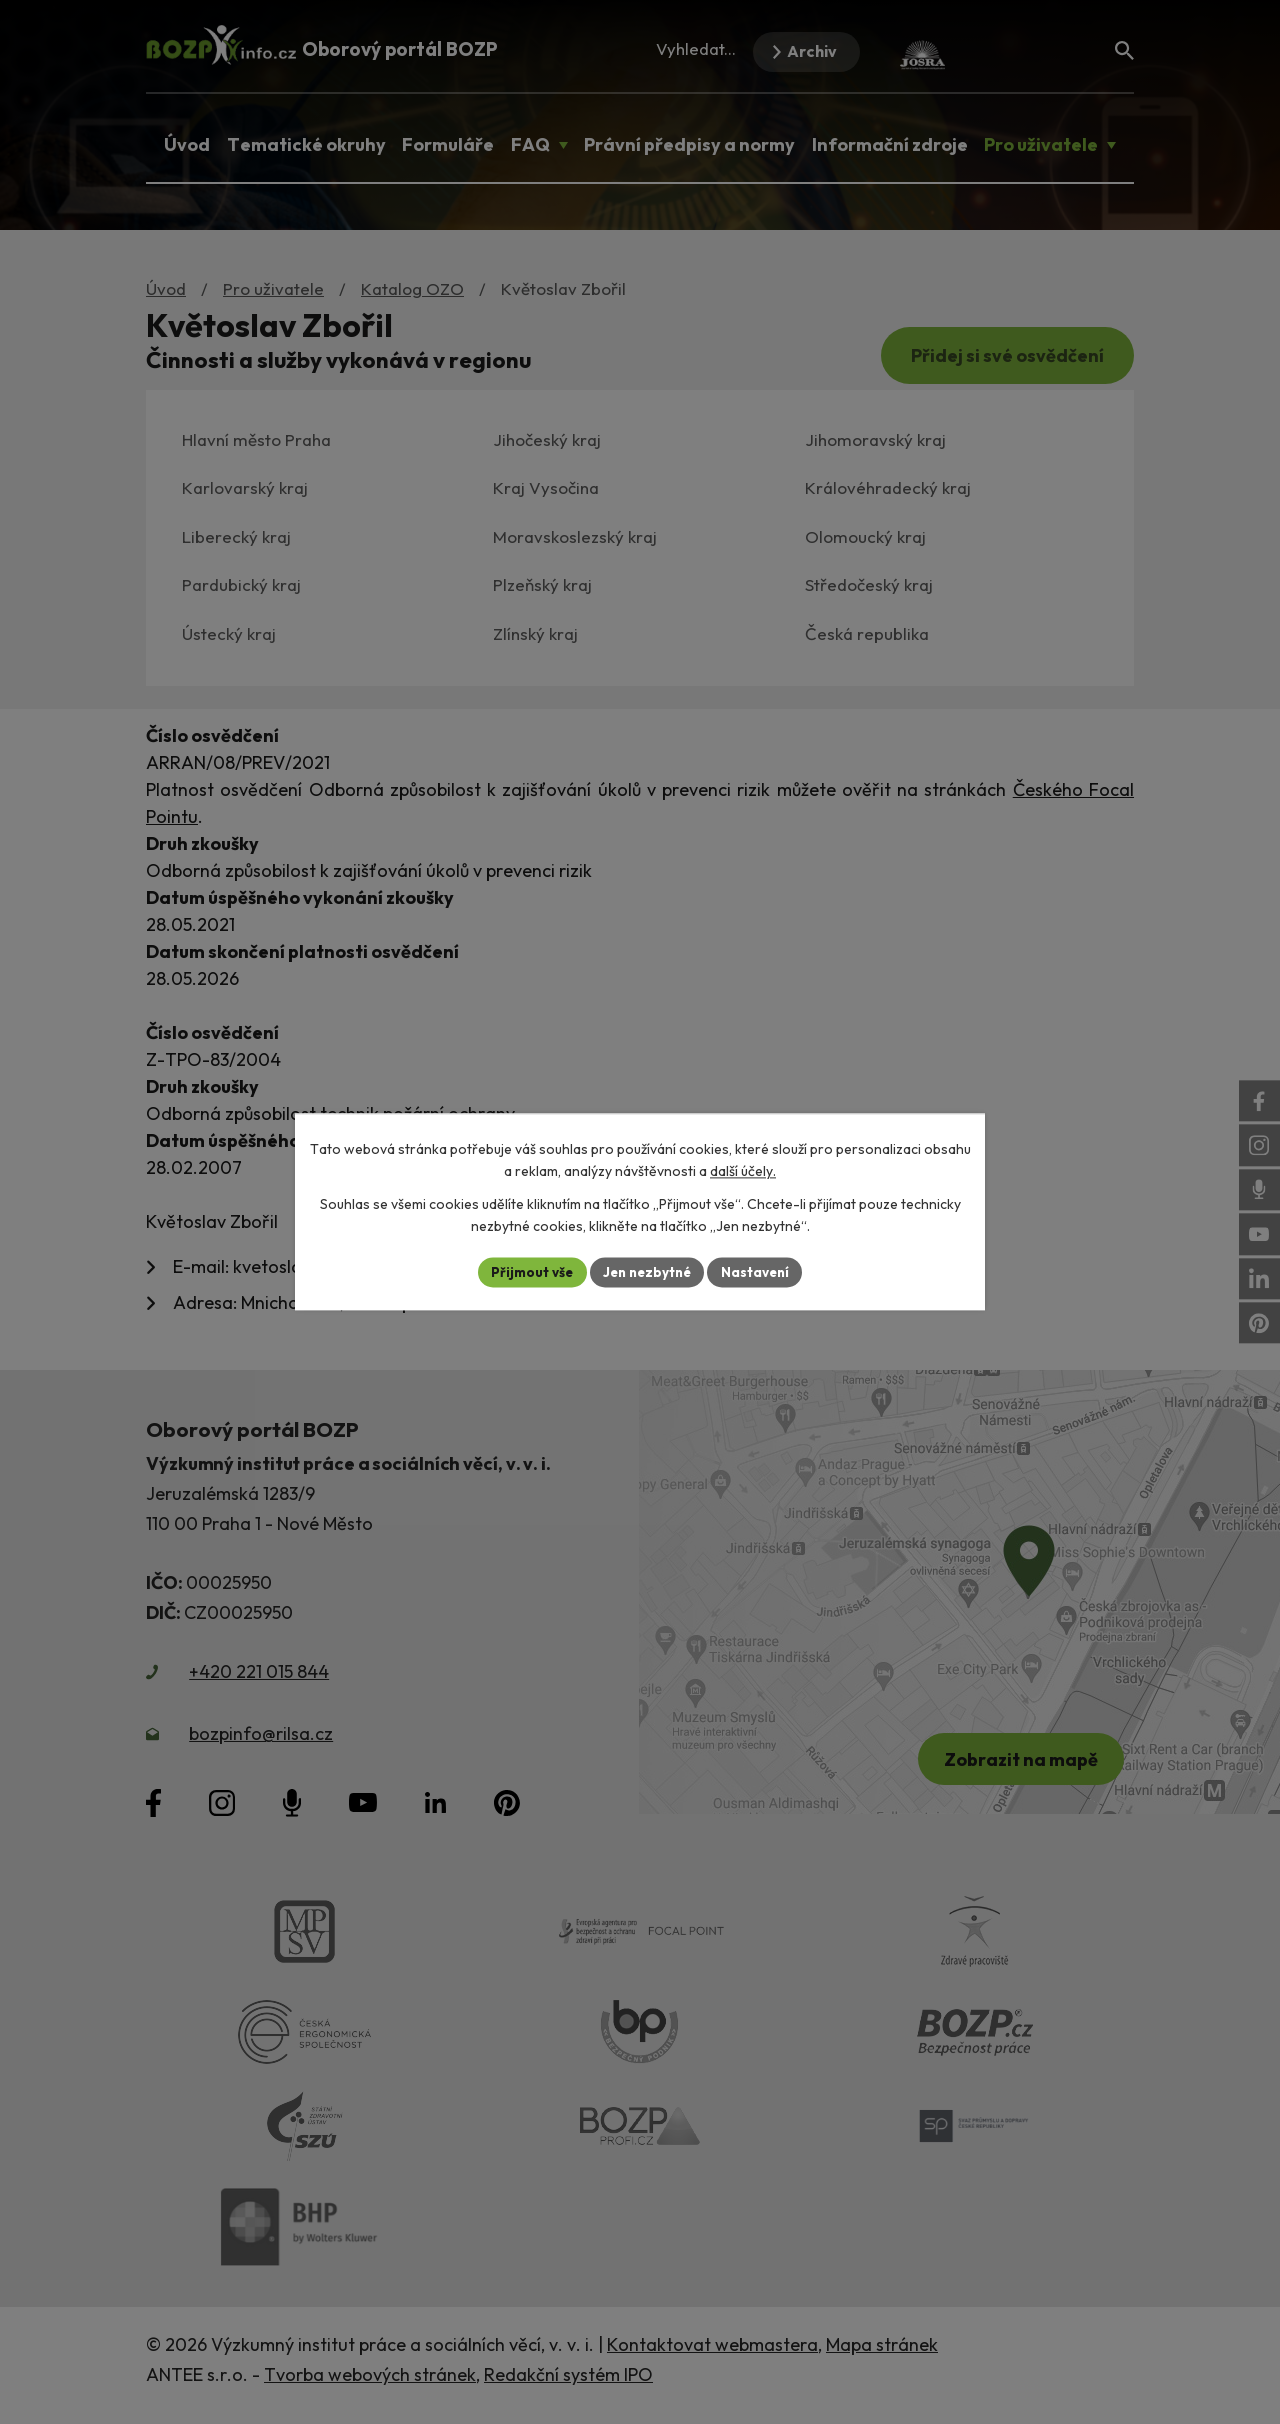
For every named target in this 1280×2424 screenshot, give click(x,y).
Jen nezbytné (647, 1272)
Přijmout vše (526, 1272)
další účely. (743, 1171)
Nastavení (760, 1272)
